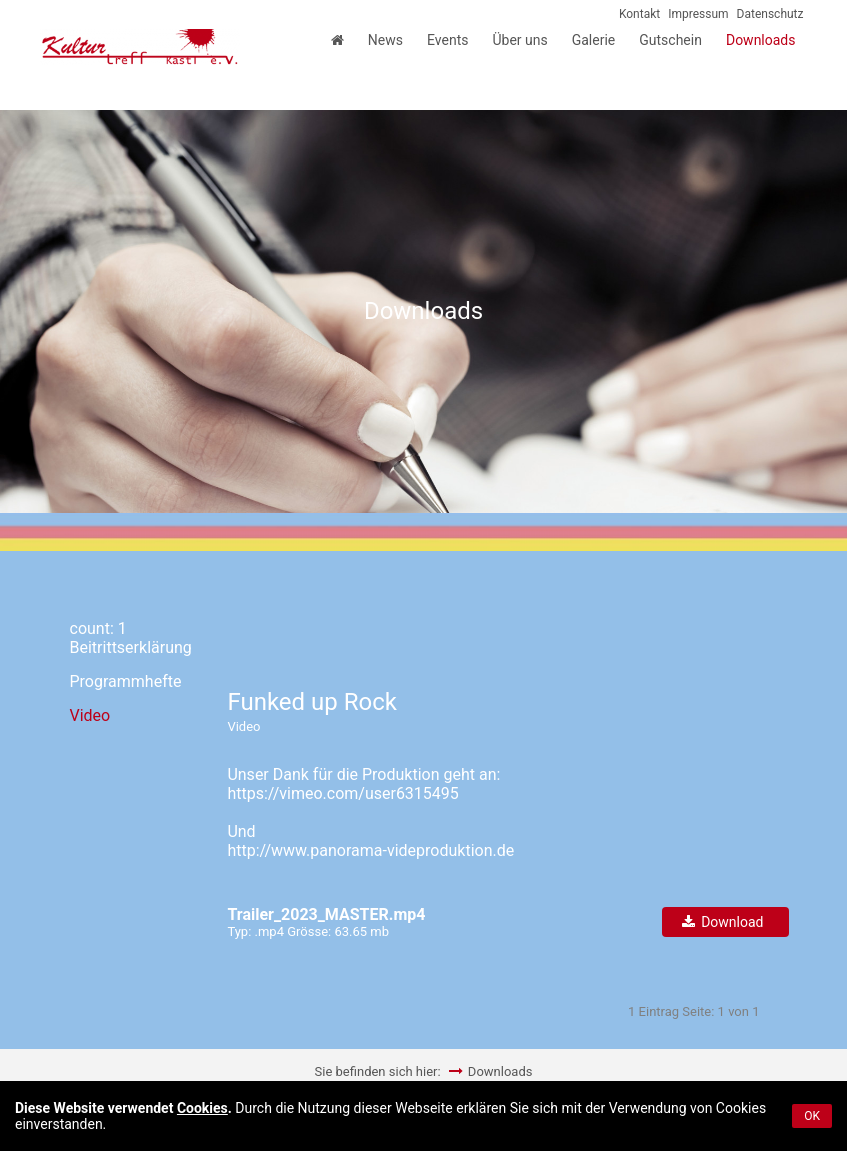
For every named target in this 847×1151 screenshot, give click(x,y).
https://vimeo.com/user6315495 (342, 793)
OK (812, 1116)
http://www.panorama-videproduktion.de (370, 850)
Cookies (202, 1108)
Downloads (500, 1071)
